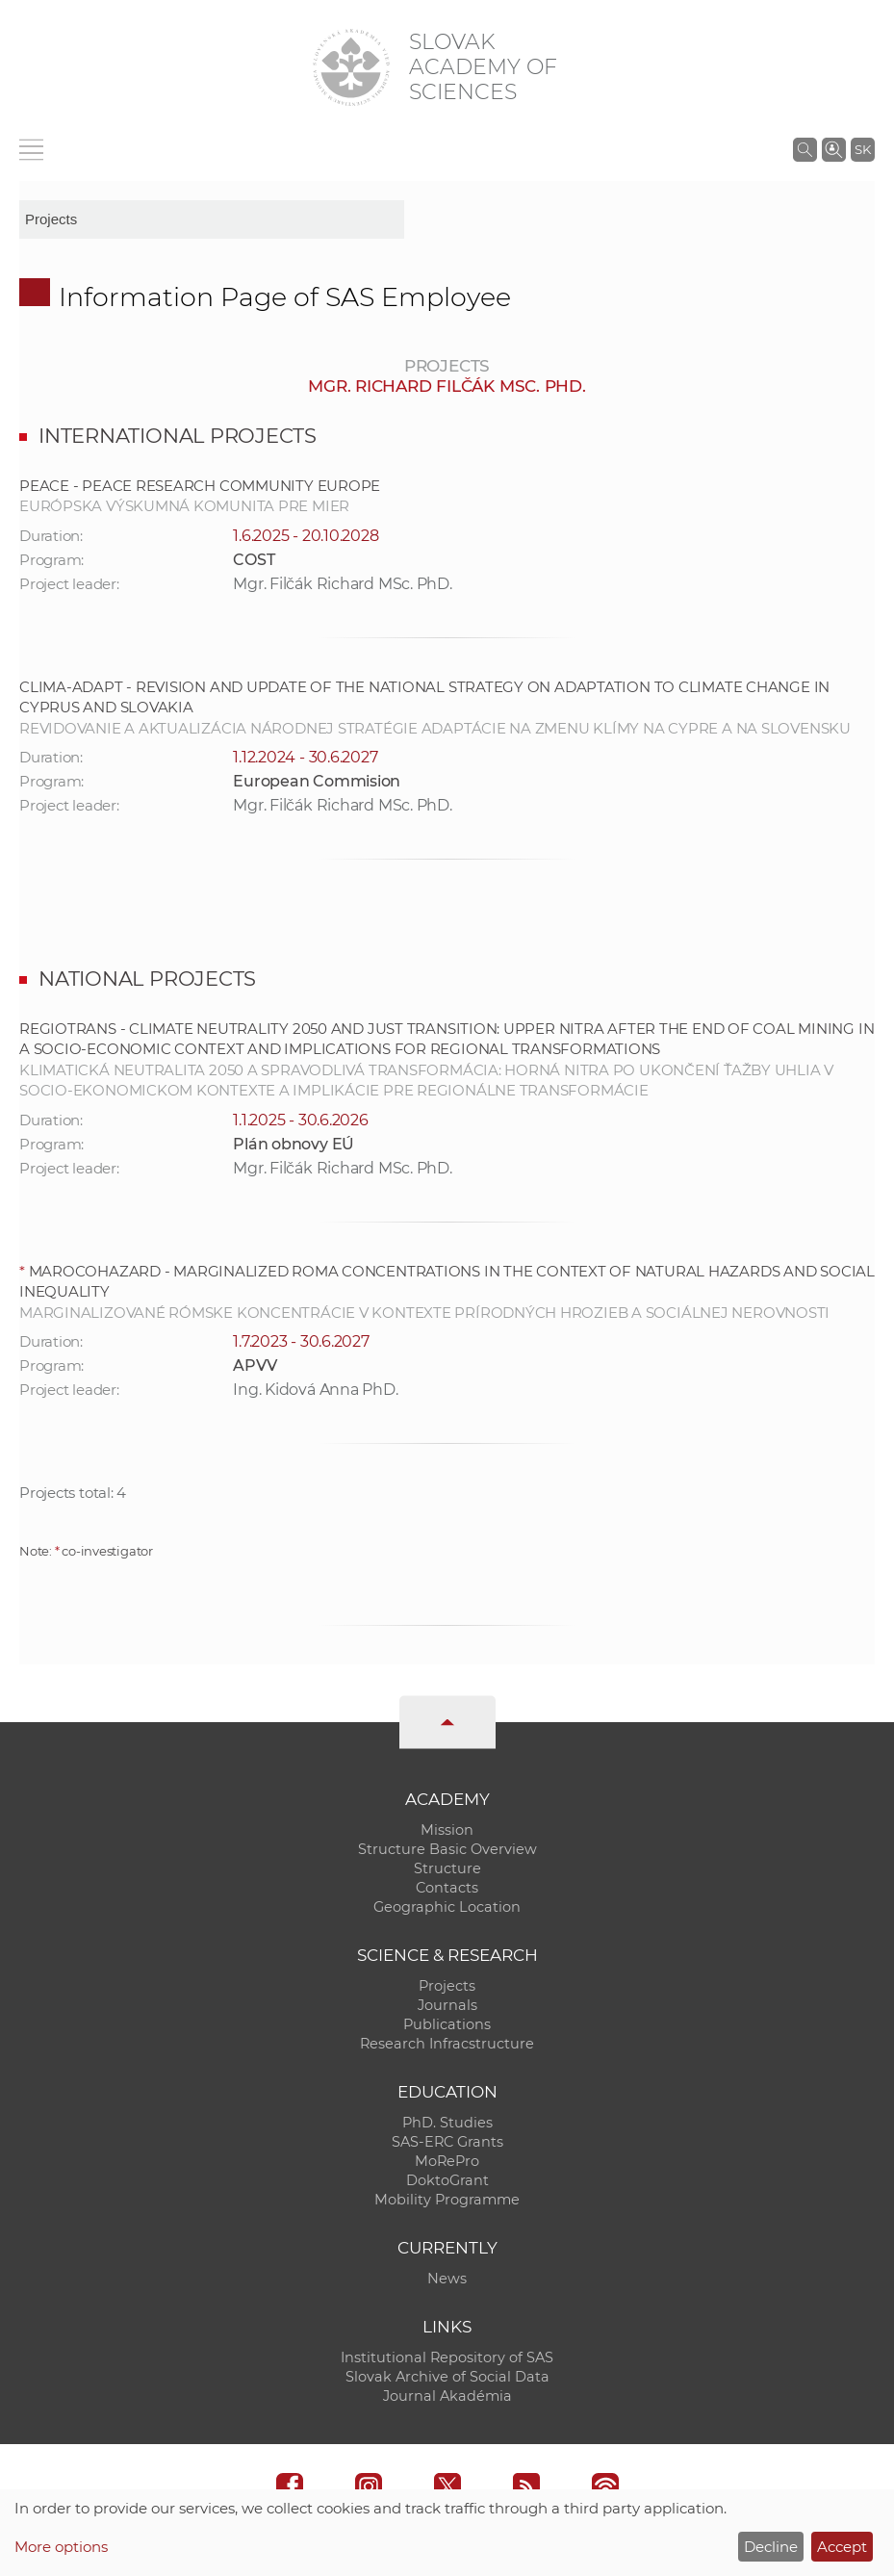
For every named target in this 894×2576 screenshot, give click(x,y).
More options (61, 2546)
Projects (447, 1986)
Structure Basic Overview (447, 1849)
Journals (447, 2005)
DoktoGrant (447, 2180)
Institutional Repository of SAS (447, 2357)
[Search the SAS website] (805, 149)
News (447, 2278)
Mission (447, 1830)
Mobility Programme (447, 2199)
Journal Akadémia (447, 2396)
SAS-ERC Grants (447, 2142)
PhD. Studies (447, 2122)
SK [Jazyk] (863, 149)
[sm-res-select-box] (211, 219)
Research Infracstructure (447, 2043)
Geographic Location (447, 1907)
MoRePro (447, 2161)
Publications (447, 2024)
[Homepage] (351, 67)
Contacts (447, 1887)
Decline (771, 2546)
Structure (447, 1868)
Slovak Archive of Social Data (447, 2376)
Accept (842, 2546)
